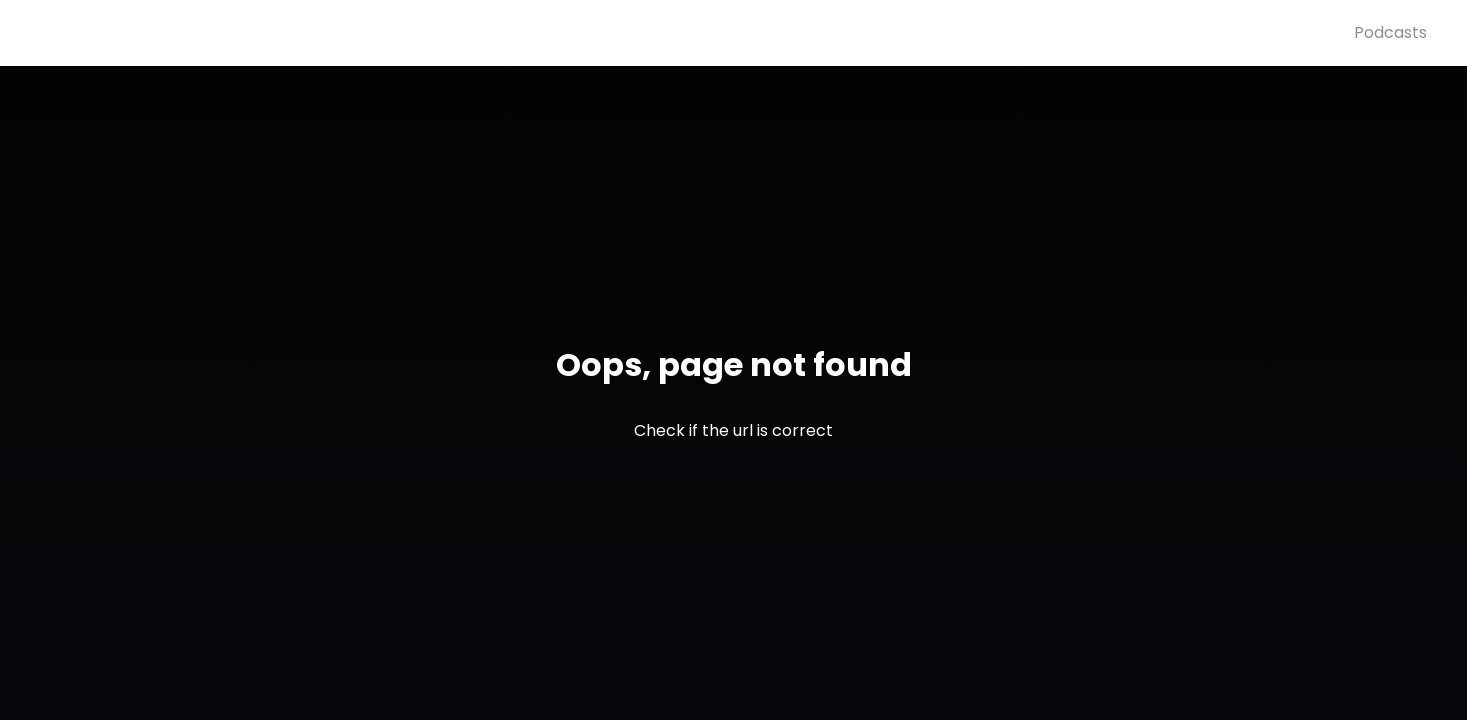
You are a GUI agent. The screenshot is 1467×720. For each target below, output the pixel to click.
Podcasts (1390, 32)
